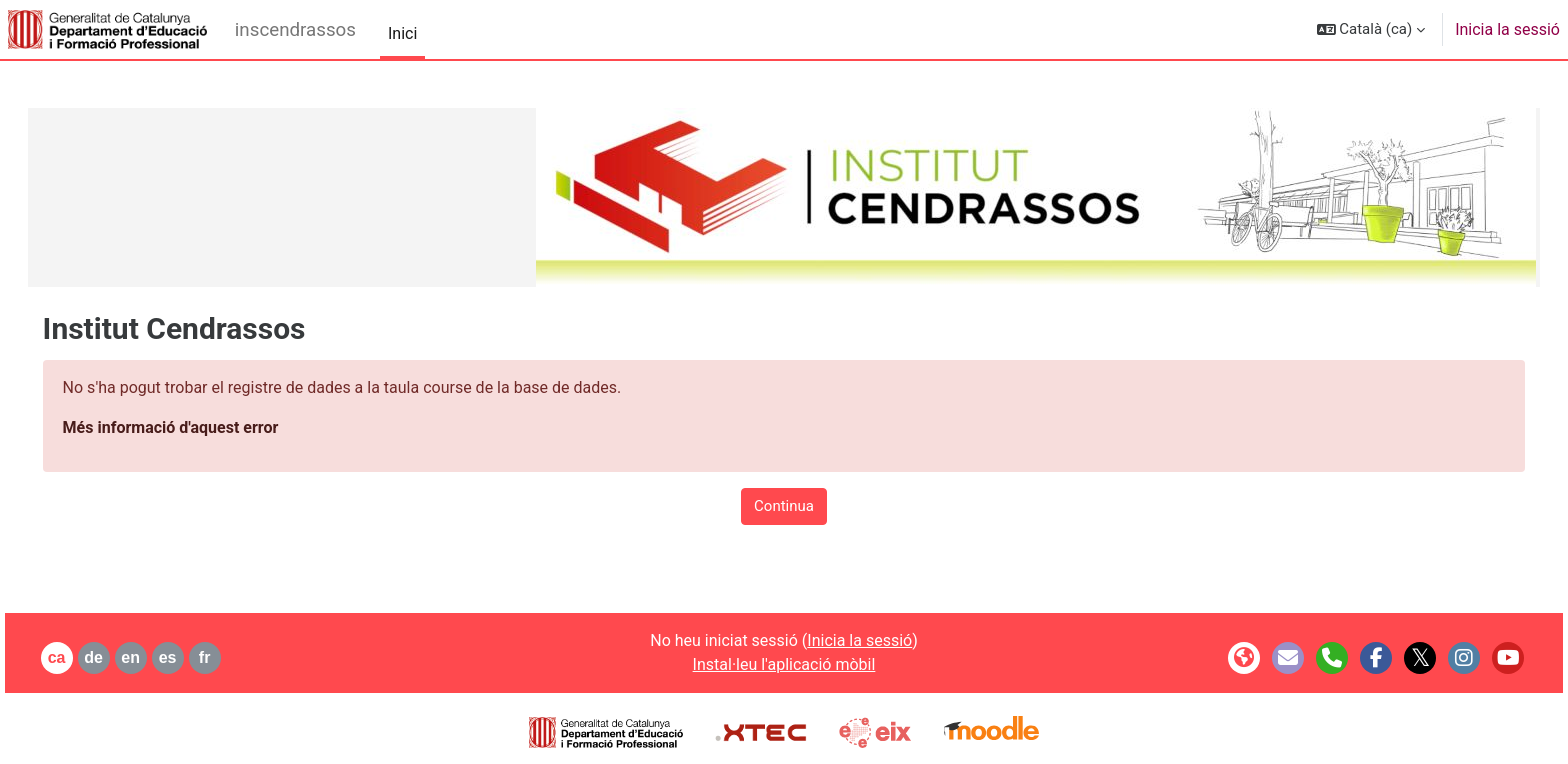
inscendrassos (295, 30)
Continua (784, 506)
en (159, 657)
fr (233, 657)
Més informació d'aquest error (199, 427)
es (196, 657)
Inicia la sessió (1507, 29)
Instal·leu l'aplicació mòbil (784, 664)
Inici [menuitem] (402, 33)
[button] (1371, 29)
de (122, 657)
